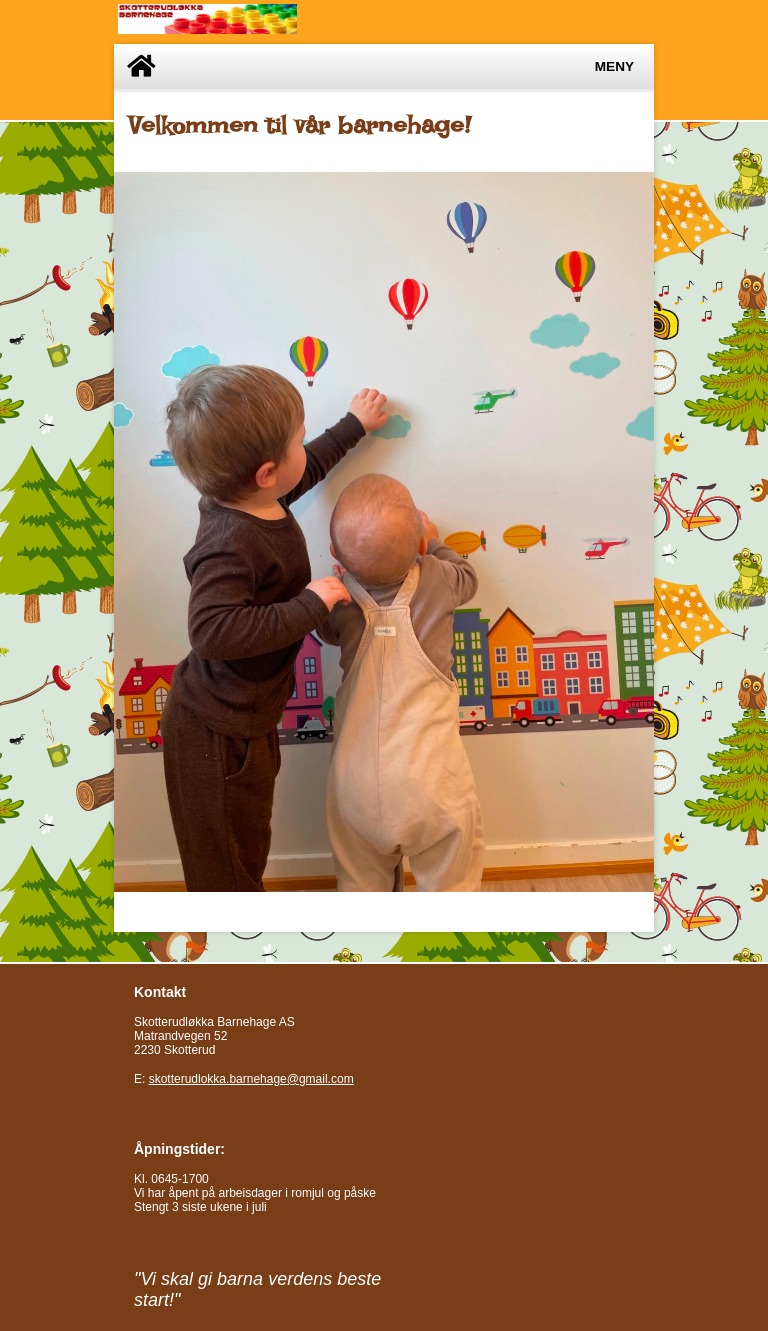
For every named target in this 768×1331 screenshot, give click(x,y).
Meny (614, 66)
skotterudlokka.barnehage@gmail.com (251, 1079)
